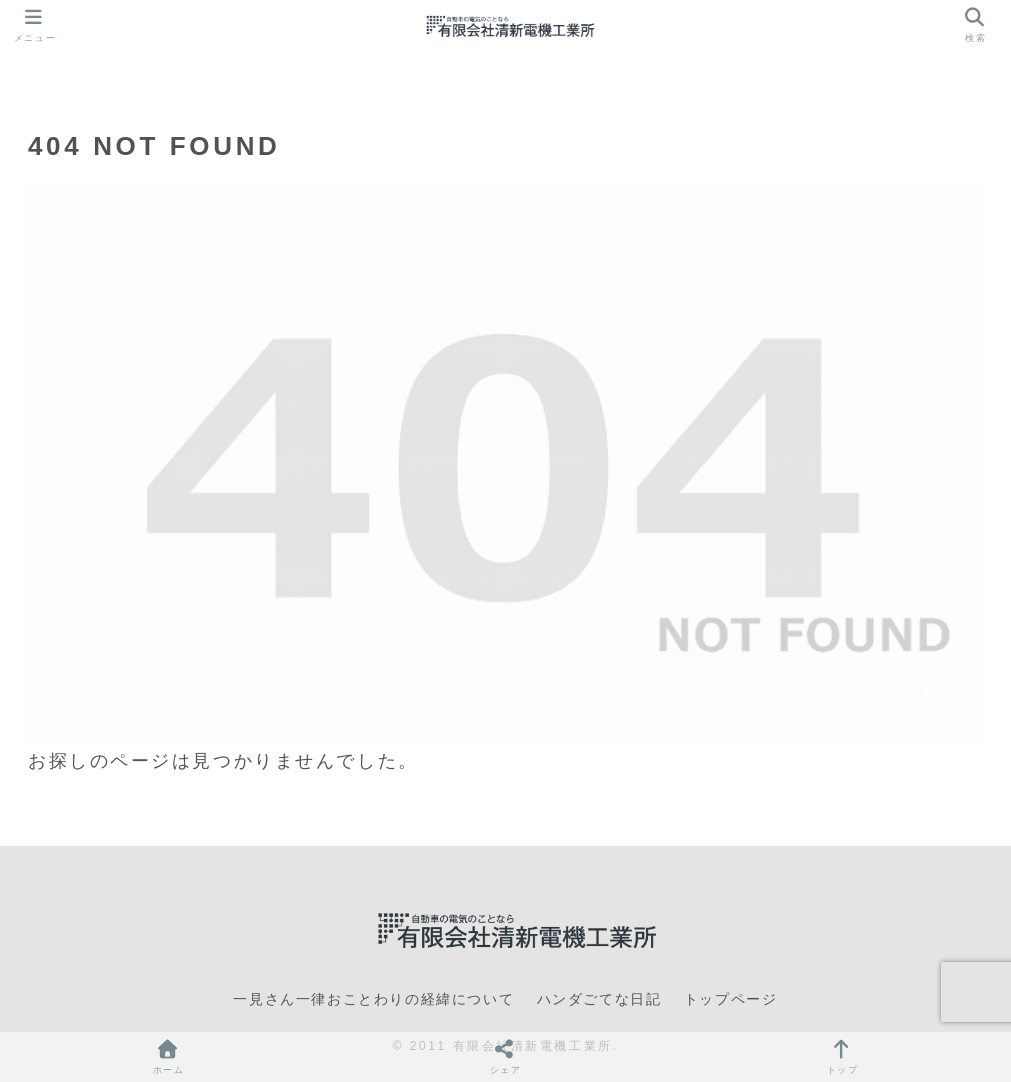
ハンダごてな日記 (599, 999)
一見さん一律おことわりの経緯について (373, 999)
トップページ (731, 999)
